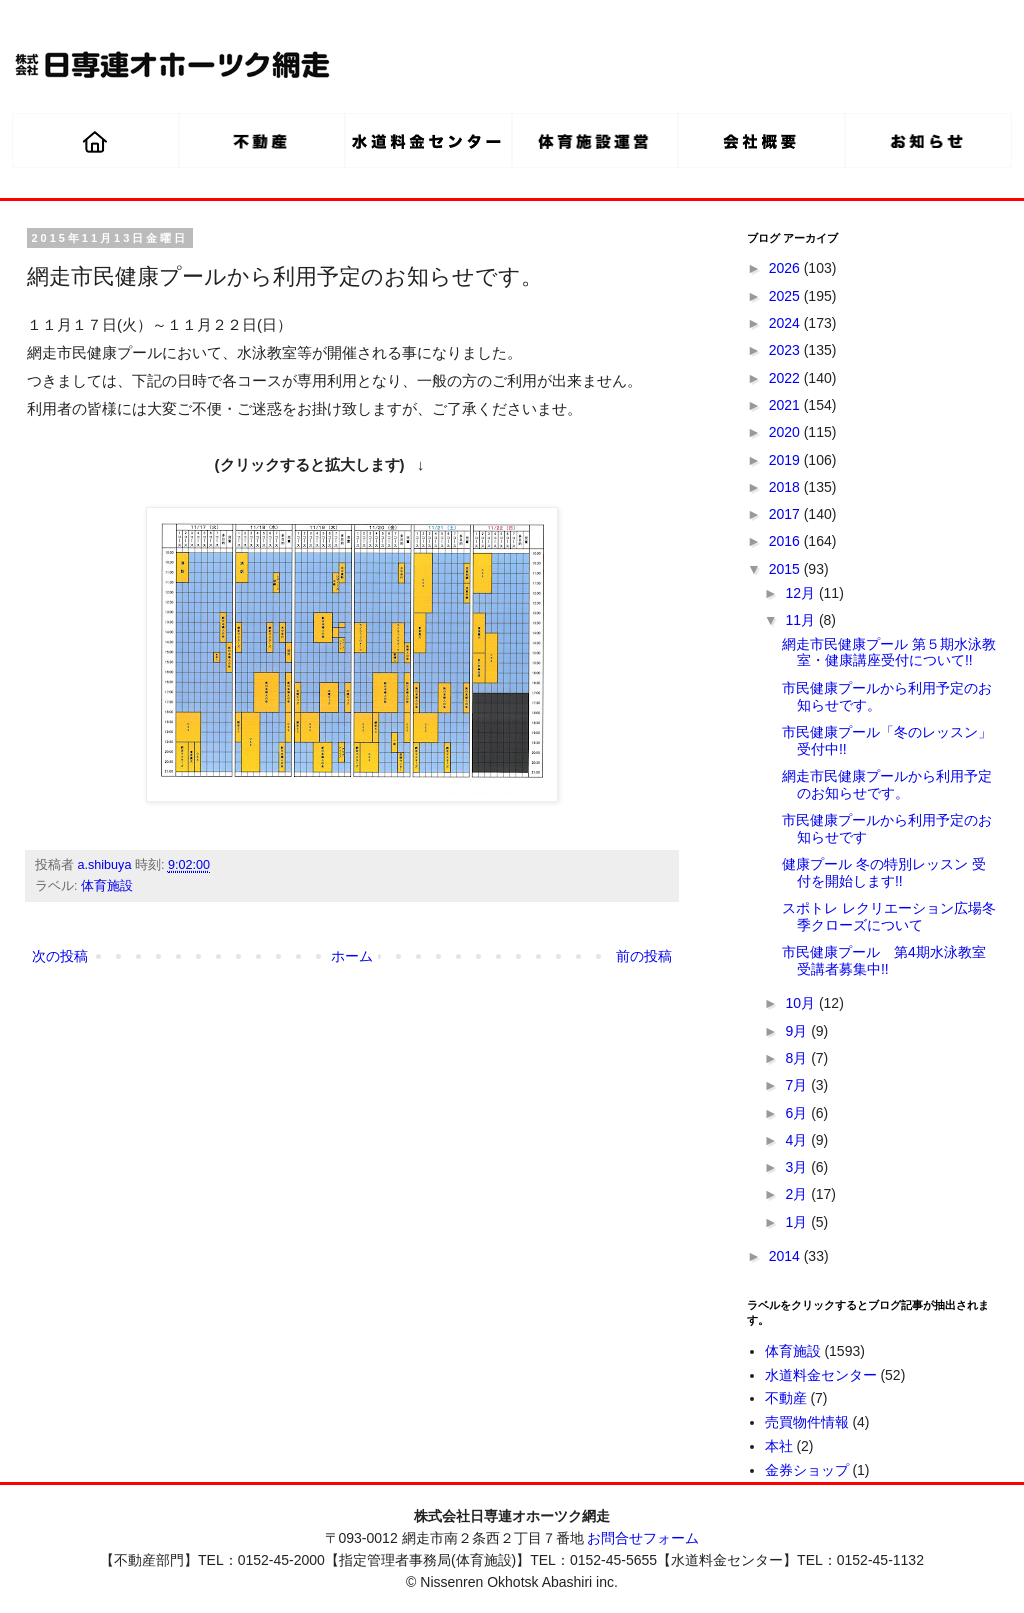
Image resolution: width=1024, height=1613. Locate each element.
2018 (786, 487)
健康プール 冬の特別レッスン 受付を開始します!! (884, 872)
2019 (786, 460)
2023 (786, 350)
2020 (786, 432)
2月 (798, 1194)
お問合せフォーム (643, 1538)
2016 (786, 541)
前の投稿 (644, 956)
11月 (801, 620)
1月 (798, 1222)
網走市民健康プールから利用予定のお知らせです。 (887, 784)
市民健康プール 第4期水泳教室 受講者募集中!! (884, 960)
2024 (786, 323)
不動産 (786, 1398)
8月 (798, 1058)
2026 (786, 268)
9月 (798, 1031)
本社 (779, 1446)
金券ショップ (807, 1470)
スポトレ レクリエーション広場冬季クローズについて (889, 916)
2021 (786, 405)
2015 (786, 569)
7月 (798, 1085)
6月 (798, 1113)
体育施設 (107, 886)
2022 (786, 378)
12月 (801, 593)
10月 (801, 1003)
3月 (798, 1167)
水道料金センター (821, 1375)
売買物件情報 (807, 1422)
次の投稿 (60, 956)
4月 (798, 1140)
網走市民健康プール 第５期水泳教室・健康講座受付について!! (889, 652)
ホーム (352, 956)
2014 (786, 1256)
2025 (786, 296)
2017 (786, 514)
